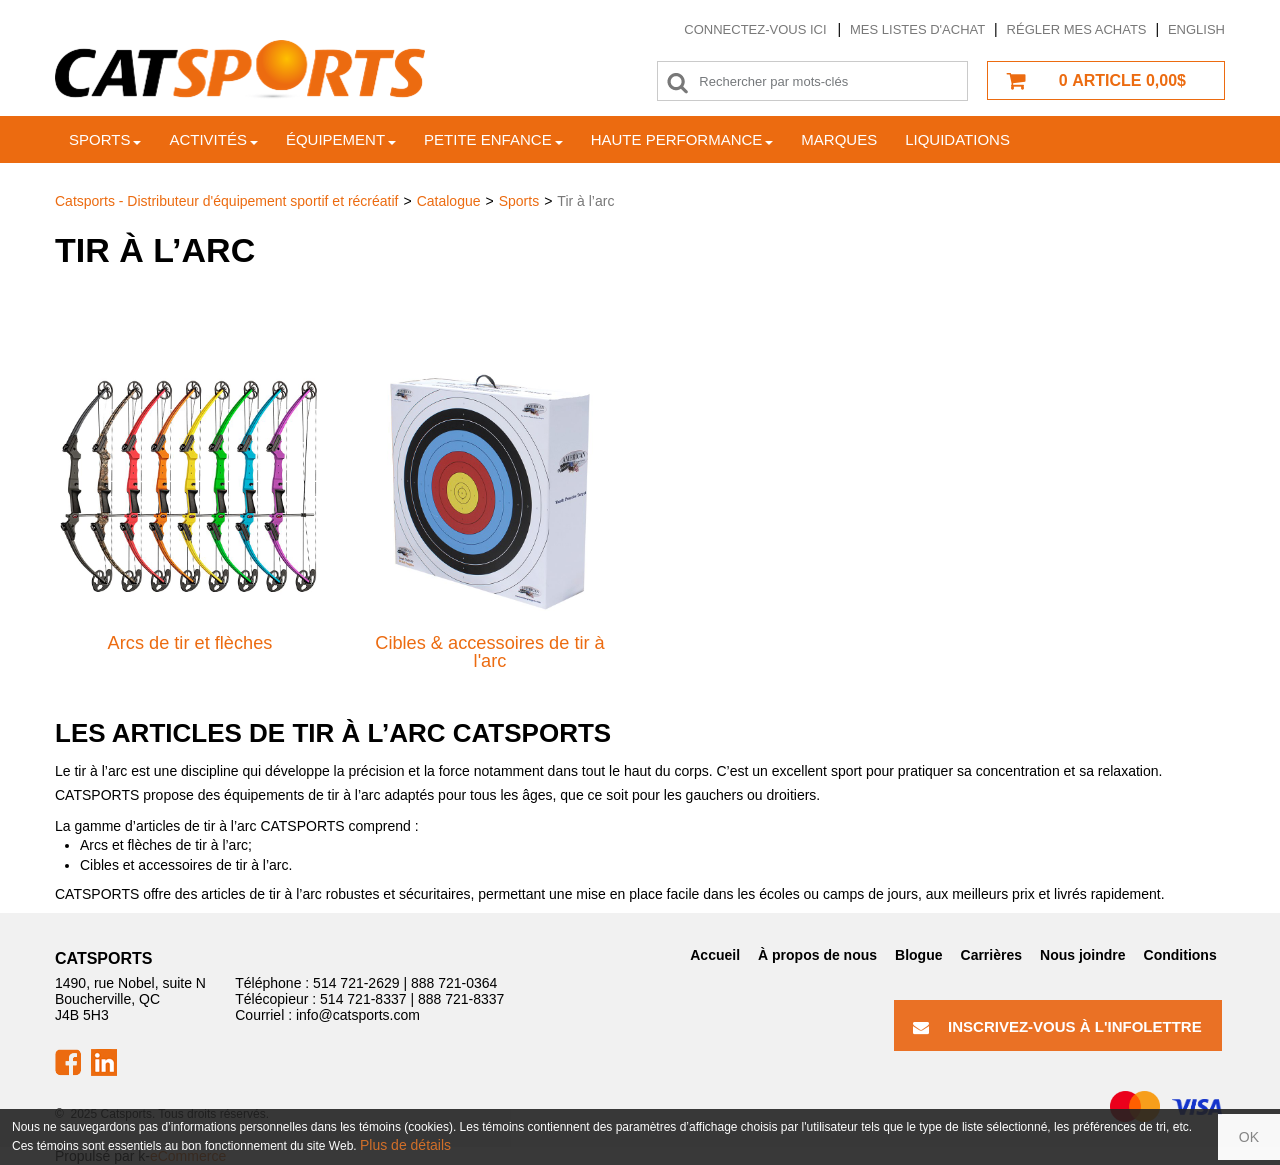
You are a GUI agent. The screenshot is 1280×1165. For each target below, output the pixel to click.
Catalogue (449, 201)
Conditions (1180, 955)
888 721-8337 (461, 999)
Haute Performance (682, 139)
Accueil (715, 955)
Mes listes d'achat (917, 29)
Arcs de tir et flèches (190, 643)
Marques (839, 139)
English (1196, 29)
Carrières (992, 955)
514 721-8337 (363, 999)
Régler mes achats (1077, 29)
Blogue (918, 955)
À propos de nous (817, 955)
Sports (105, 139)
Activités (213, 139)
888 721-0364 (454, 983)
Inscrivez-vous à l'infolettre (1057, 1026)
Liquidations (957, 139)
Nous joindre (1083, 955)
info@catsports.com (358, 1015)
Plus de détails (405, 1145)
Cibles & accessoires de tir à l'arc (489, 652)
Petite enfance (493, 139)
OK (1249, 1137)
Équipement (341, 139)
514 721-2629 (356, 983)
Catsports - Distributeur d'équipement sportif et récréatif (227, 201)
